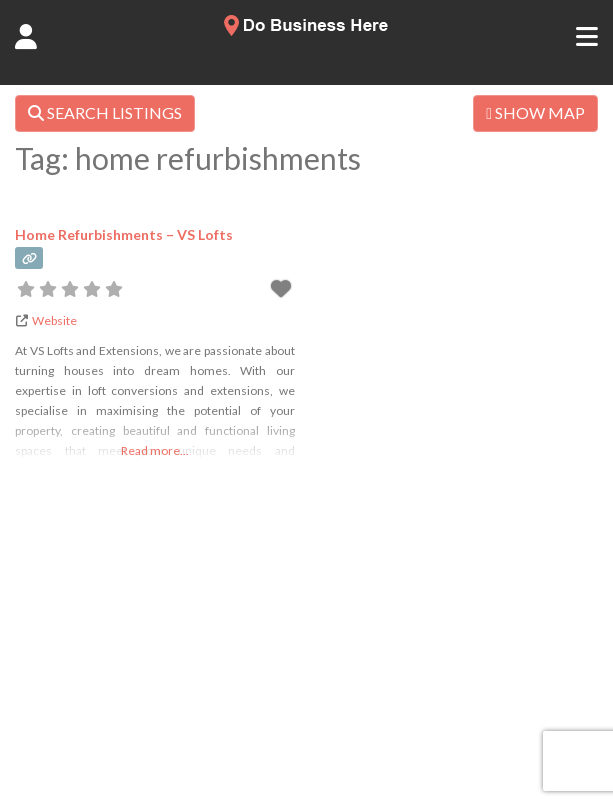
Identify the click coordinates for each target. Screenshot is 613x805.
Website (54, 320)
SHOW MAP (535, 112)
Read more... (155, 450)
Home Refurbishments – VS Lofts (124, 234)
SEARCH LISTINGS (105, 112)
